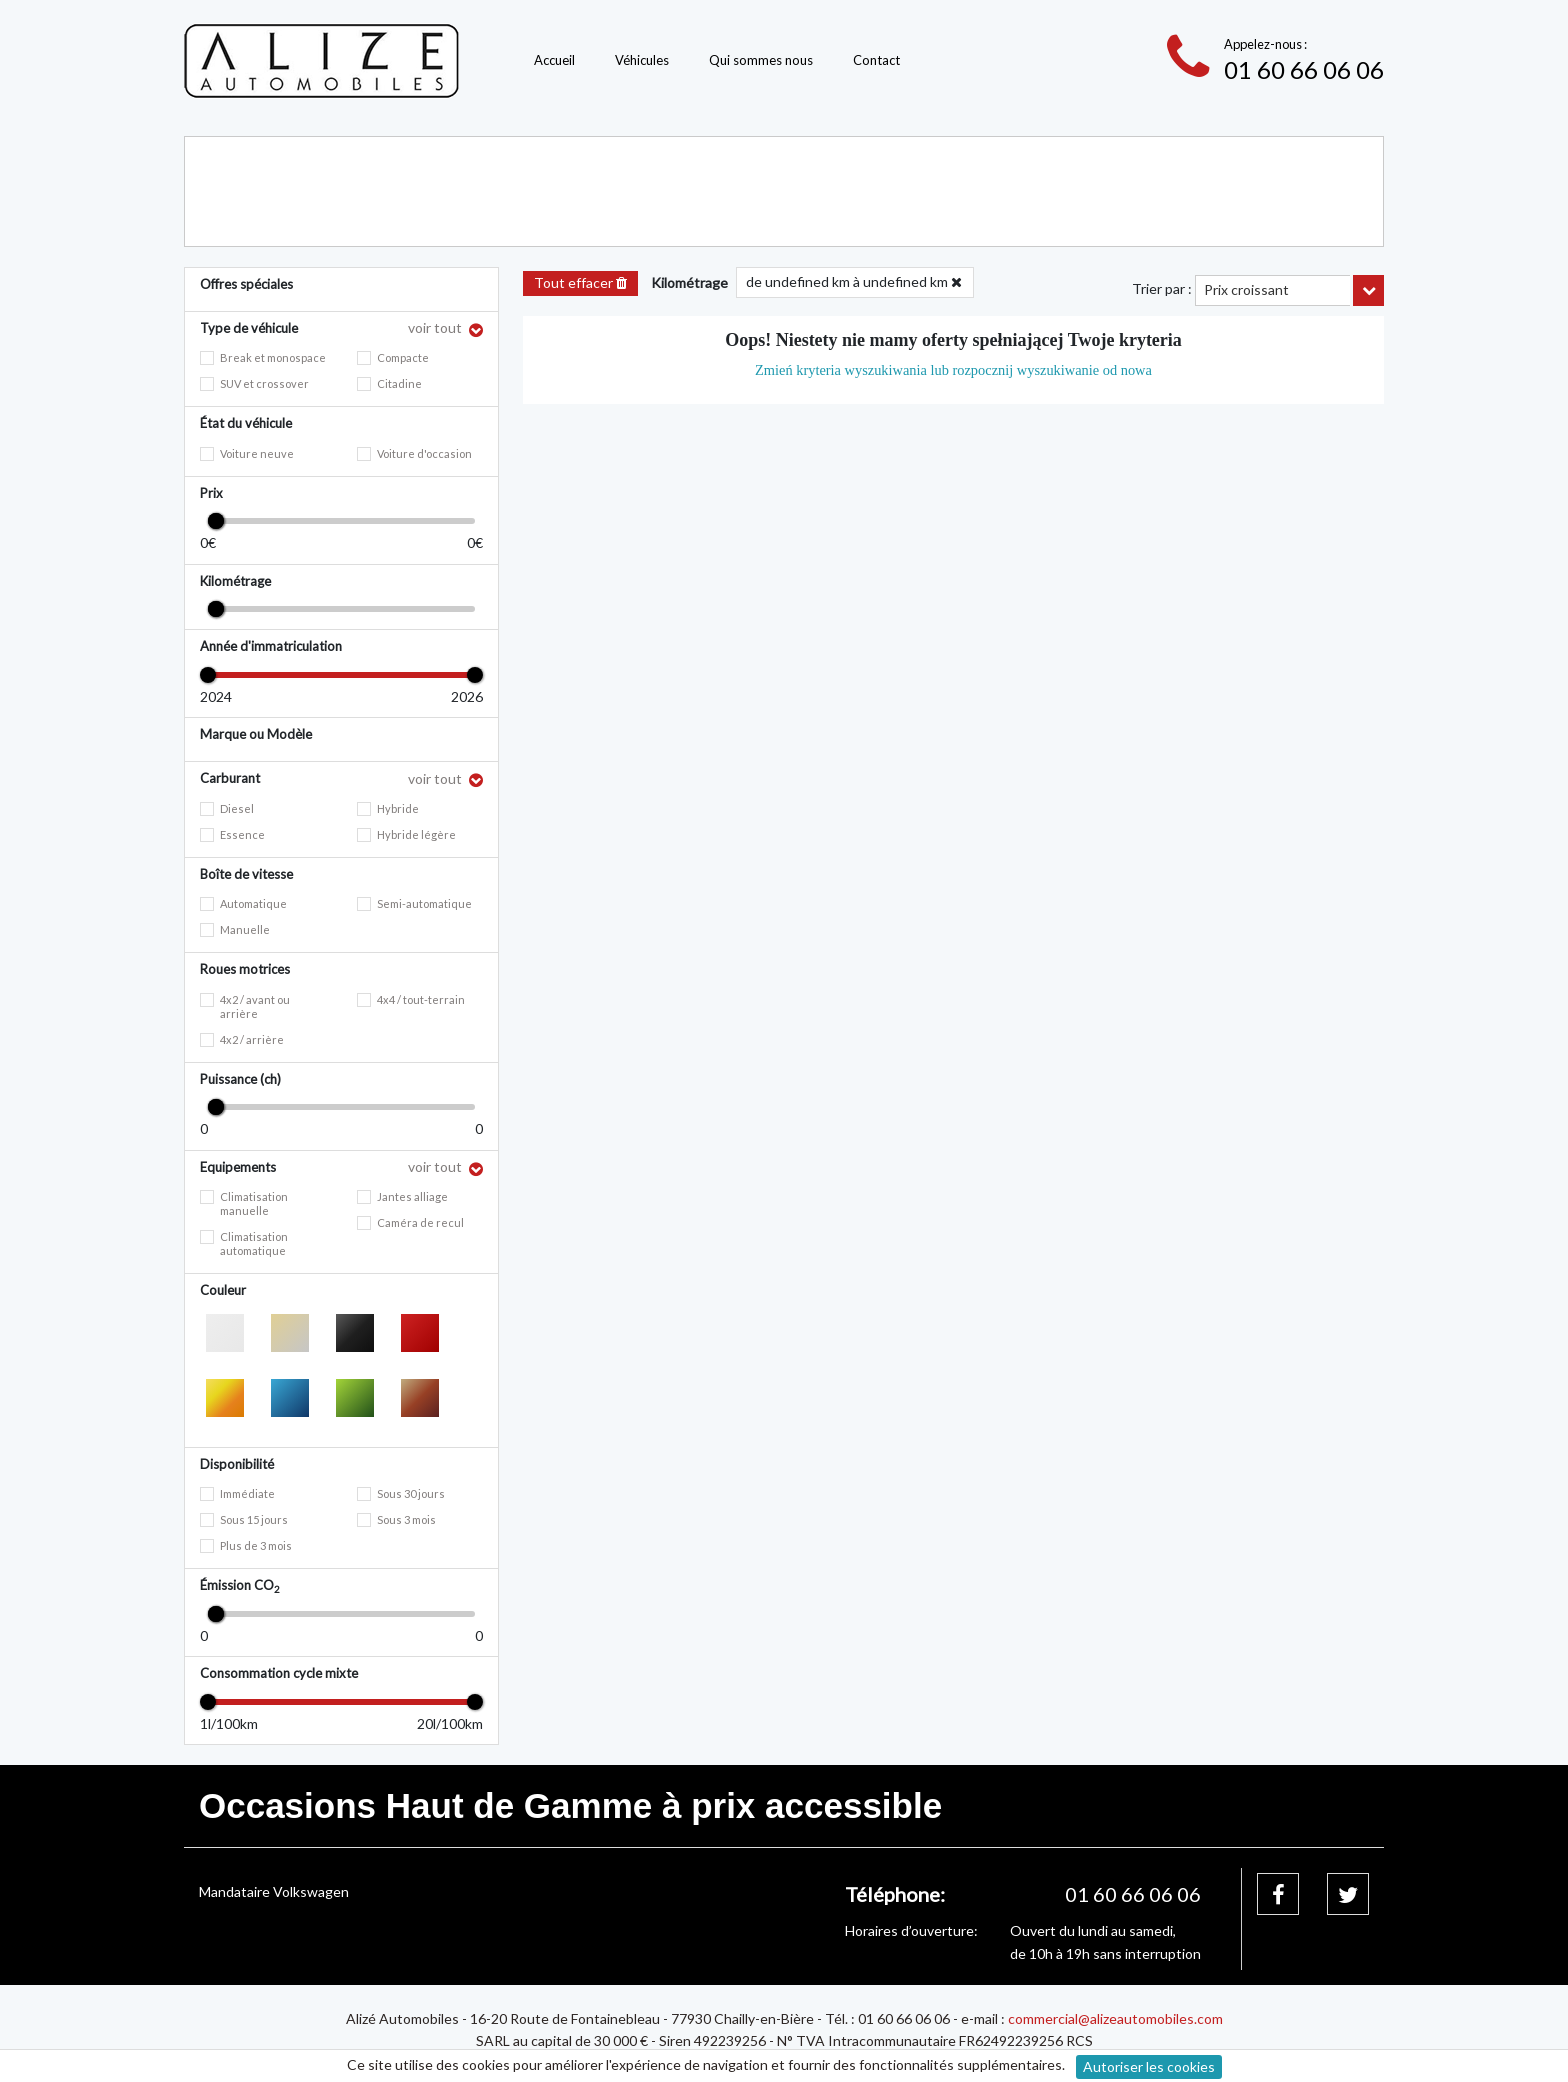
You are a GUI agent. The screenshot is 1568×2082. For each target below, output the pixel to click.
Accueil (554, 60)
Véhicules (642, 60)
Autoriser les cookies (1149, 2066)
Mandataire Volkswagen (274, 1891)
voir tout (436, 327)
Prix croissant (1246, 289)
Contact (876, 60)
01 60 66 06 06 (1304, 69)
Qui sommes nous (761, 60)
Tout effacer (580, 282)
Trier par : (1162, 288)
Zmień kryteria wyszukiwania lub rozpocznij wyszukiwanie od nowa (953, 370)
